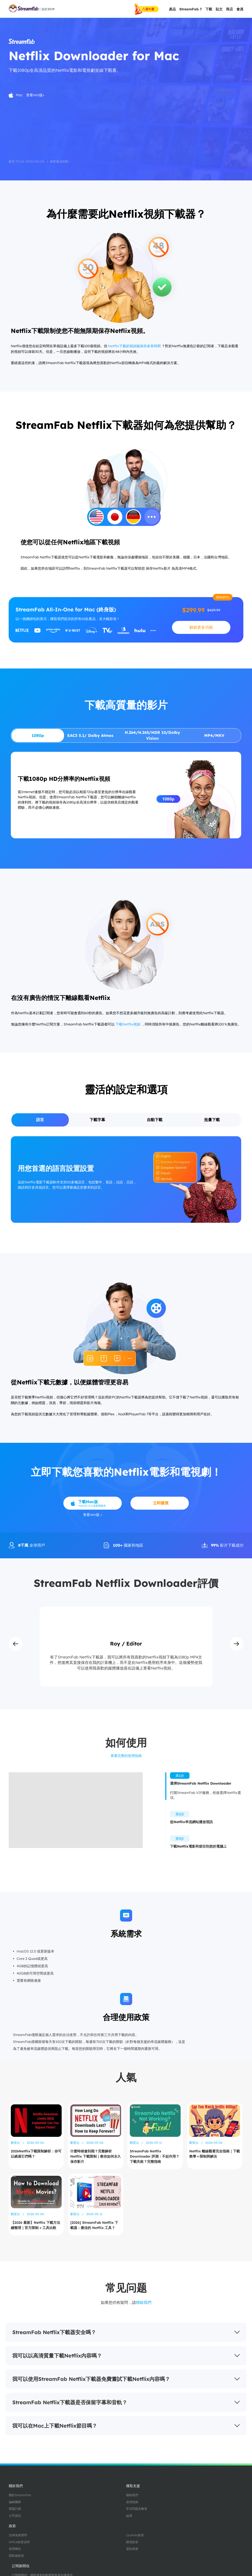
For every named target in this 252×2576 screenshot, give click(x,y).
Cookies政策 (135, 2497)
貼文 (219, 9)
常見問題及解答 (136, 2470)
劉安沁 (16, 2104)
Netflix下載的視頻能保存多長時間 (135, 307)
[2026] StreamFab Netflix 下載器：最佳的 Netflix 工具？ (94, 2186)
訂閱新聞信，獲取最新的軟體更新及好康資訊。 (44, 2537)
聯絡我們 (143, 2263)
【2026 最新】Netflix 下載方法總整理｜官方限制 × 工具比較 (35, 2186)
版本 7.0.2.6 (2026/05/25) (27, 123)
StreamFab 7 (190, 9)
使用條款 (15, 2510)
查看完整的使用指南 (126, 1717)
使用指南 (132, 2463)
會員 (239, 9)
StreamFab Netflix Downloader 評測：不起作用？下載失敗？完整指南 (154, 2117)
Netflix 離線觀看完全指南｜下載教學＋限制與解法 (214, 2115)
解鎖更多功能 (201, 588)
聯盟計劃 (15, 2470)
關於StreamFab (20, 2457)
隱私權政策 (16, 2517)
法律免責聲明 (18, 2497)
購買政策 (132, 2503)
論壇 (129, 2477)
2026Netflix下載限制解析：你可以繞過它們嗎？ (36, 2115)
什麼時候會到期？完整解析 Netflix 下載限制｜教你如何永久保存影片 (95, 2117)
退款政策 (132, 2510)
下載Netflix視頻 (128, 985)
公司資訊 (15, 2477)
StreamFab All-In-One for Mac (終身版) (66, 571)
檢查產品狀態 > (60, 123)
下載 (208, 9)
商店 (229, 9)
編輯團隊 (15, 2463)
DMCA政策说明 (19, 2503)
